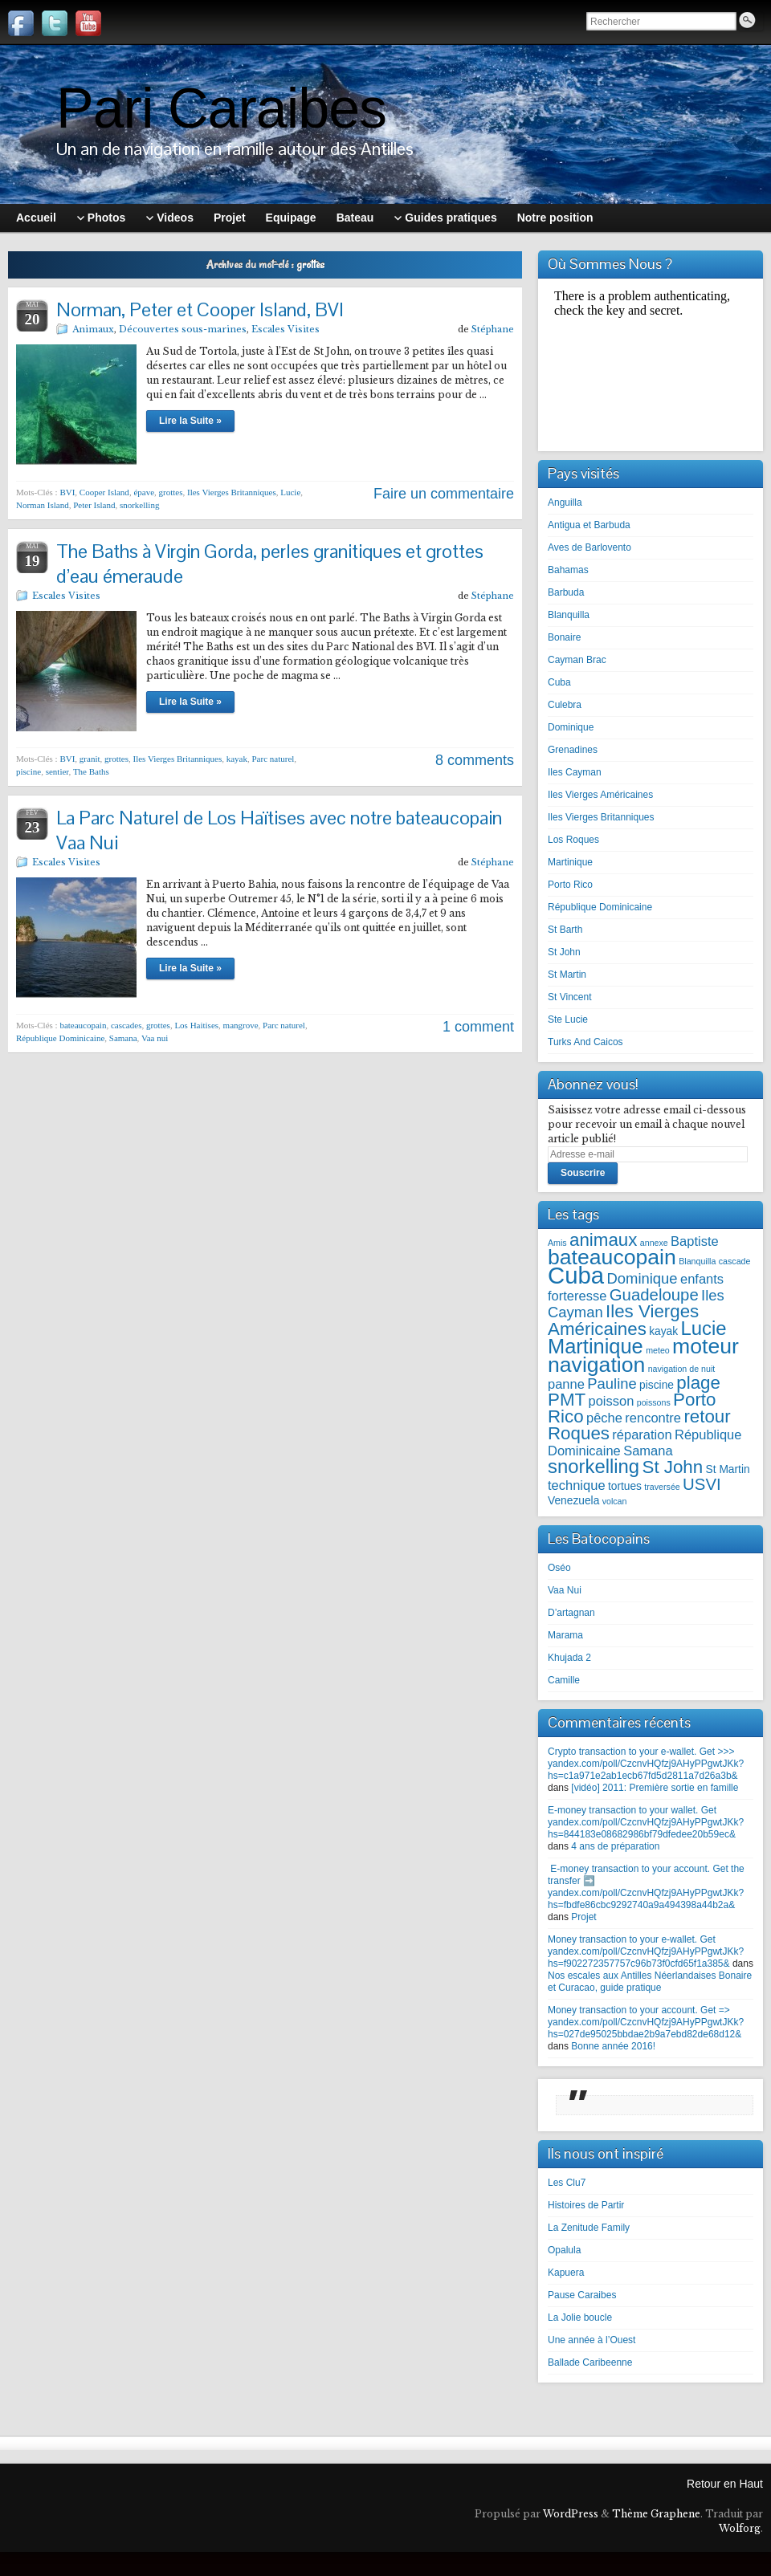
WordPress (570, 2514)
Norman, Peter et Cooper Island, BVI (200, 309)
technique (577, 1485)
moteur (705, 1346)
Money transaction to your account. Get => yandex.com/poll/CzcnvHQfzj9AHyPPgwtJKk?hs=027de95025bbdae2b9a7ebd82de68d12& (646, 2022)
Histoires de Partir (586, 2205)
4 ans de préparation (615, 1846)
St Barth (565, 929)
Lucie (290, 492)
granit (90, 758)
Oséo (559, 1567)
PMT (566, 1400)
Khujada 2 (569, 1657)
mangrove (241, 1025)
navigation (596, 1365)
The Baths (91, 771)
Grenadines (573, 749)
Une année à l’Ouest (591, 2340)
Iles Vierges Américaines (600, 794)
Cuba (559, 682)
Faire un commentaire (443, 494)
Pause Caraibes (582, 2295)
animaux (603, 1240)
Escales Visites (285, 329)
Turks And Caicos (585, 1042)
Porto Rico (570, 884)
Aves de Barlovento (589, 547)
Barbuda (566, 592)
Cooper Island (104, 492)
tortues (625, 1486)
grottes (171, 492)
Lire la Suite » (190, 420)
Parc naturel (273, 758)
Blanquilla (568, 615)
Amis (557, 1242)
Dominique (571, 727)
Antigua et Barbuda (589, 525)
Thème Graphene (656, 2514)
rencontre (653, 1417)
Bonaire (564, 637)
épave (143, 492)
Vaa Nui (564, 1590)
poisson (611, 1401)
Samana (123, 1038)
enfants (702, 1279)
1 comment (478, 1027)
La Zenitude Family (589, 2227)
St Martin (567, 974)
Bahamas (568, 570)
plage (698, 1383)
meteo (658, 1350)
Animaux (93, 329)
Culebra (564, 704)
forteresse (577, 1295)
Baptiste (695, 1241)
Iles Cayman (575, 772)
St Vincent (569, 997)
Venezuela (573, 1501)
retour (706, 1416)
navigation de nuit (682, 1368)
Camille (564, 1680)
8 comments (474, 760)
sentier (57, 771)
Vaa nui (154, 1038)
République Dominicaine (60, 1038)
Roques (579, 1433)
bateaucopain (82, 1025)
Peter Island (94, 505)
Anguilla (565, 502)
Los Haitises (196, 1025)
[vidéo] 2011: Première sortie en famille (654, 1787)
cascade (735, 1261)
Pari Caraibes (221, 108)
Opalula (564, 2250)
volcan (614, 1501)
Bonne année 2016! (613, 2046)
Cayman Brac (577, 659)
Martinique (570, 862)
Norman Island (42, 505)
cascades (126, 1025)
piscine (28, 771)
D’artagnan (571, 1612)
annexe (654, 1242)
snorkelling (140, 505)
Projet (583, 1917)
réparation (641, 1434)
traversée (661, 1486)
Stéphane (492, 329)
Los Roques (573, 839)
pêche (604, 1417)
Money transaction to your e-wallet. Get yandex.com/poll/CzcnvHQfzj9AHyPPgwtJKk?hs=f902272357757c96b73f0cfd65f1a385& (646, 1951)
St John (564, 952)
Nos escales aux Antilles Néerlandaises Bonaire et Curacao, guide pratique (650, 1981)
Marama (565, 1635)
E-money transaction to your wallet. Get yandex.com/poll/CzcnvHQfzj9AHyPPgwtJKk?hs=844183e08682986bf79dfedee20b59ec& (646, 1822)
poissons (654, 1402)
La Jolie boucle (580, 2317)
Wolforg (740, 2528)
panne (566, 1384)
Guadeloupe (654, 1295)
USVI (702, 1484)
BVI (67, 492)
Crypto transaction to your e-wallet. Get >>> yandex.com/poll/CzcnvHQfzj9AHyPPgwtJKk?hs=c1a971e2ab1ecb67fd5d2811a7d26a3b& (646, 1763)
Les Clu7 (566, 2182)
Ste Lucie (568, 1019)
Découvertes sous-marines (183, 329)
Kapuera (566, 2272)
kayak (236, 758)
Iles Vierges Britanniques (231, 492)
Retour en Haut (725, 2483)
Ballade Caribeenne (590, 2362)
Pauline (612, 1383)
